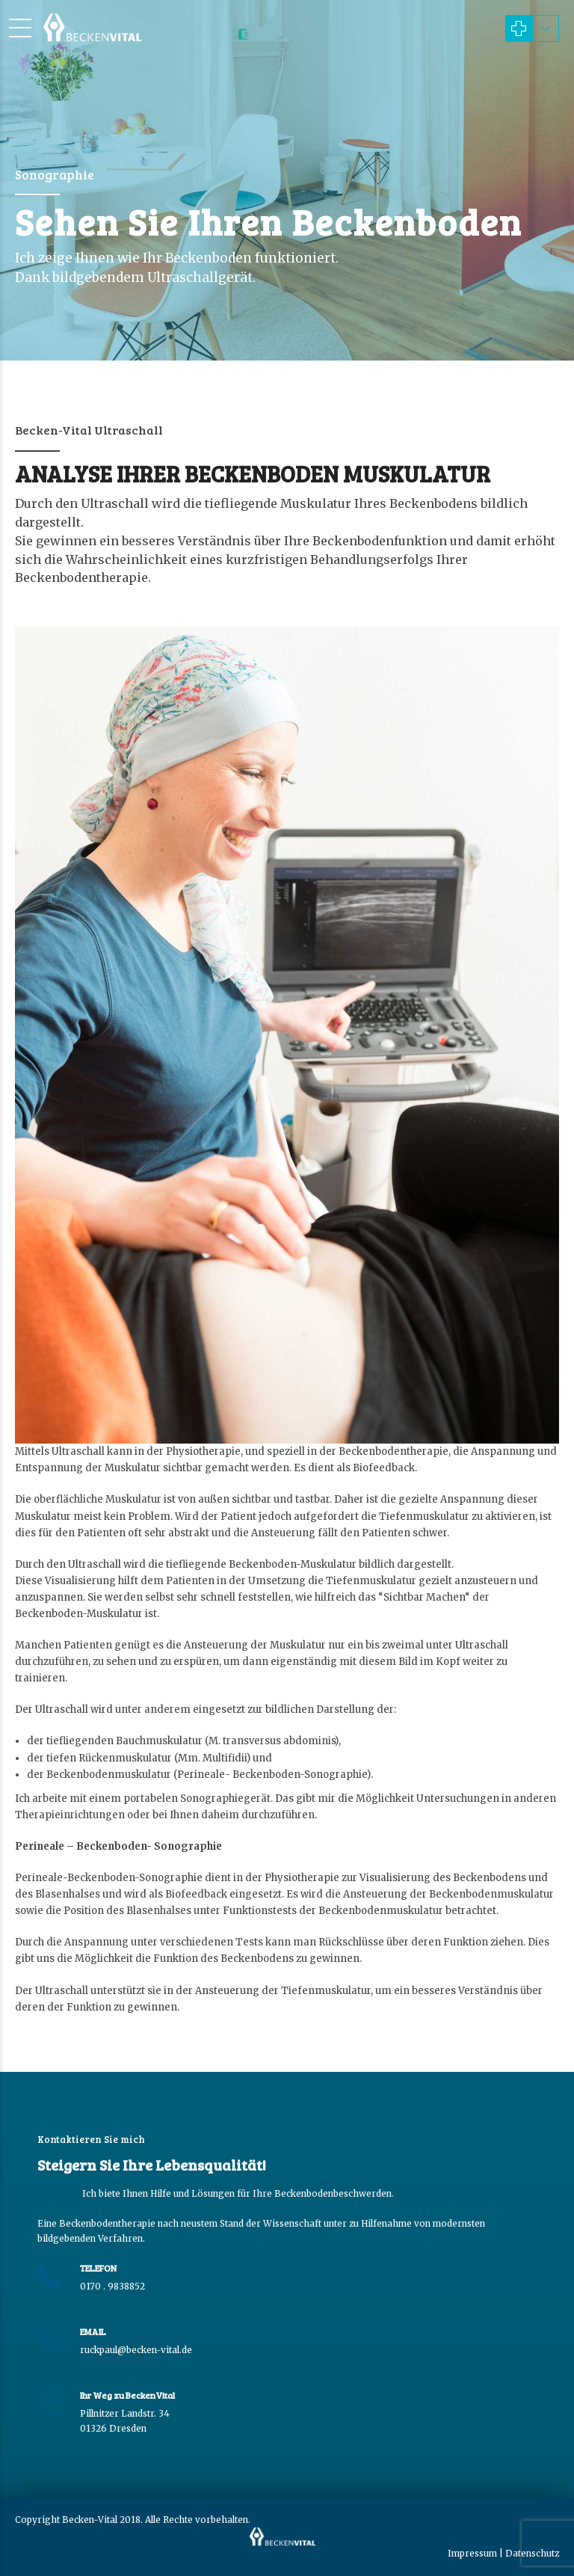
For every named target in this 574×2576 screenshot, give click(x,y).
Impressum (472, 2553)
